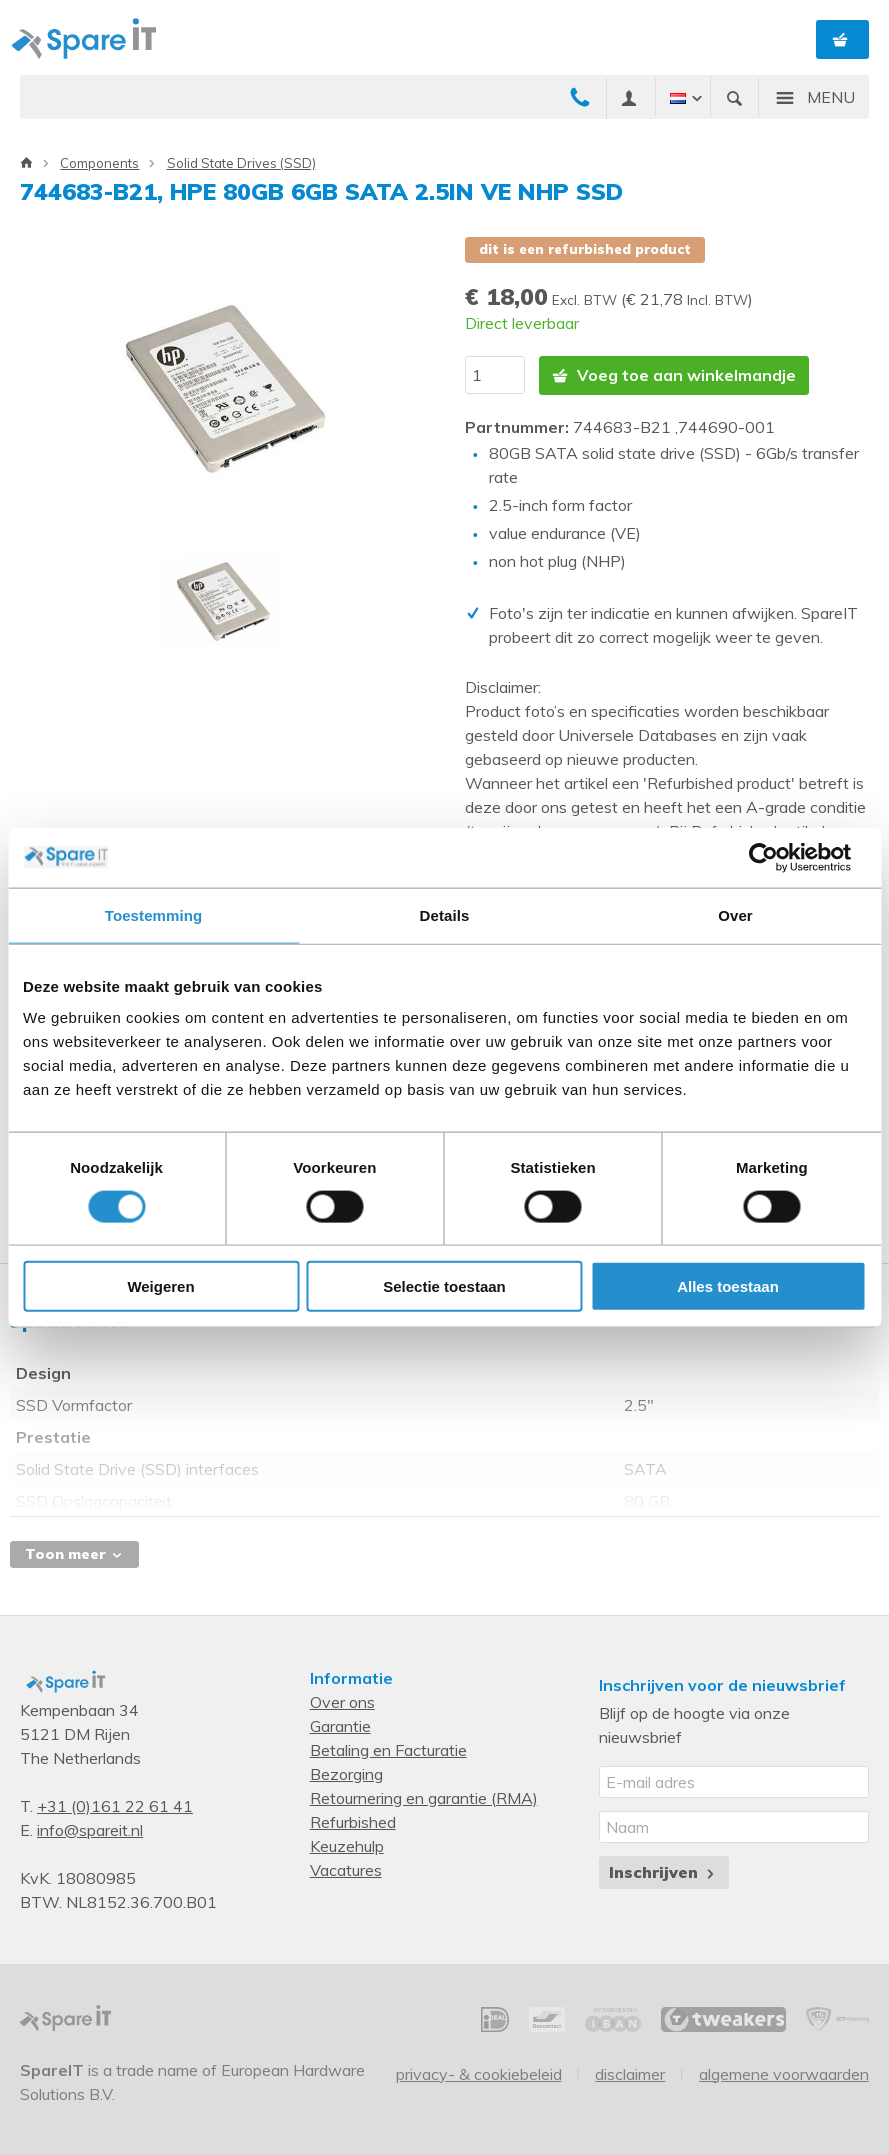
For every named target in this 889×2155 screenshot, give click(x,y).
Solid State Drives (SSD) (241, 163)
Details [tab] (445, 914)
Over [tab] (735, 914)
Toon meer (74, 1553)
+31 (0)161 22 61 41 (115, 1805)
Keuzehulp (347, 1845)
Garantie (340, 1725)
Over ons (342, 1701)
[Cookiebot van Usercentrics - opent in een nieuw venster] (778, 857)
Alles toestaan (728, 1286)
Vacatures (346, 1869)
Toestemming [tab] (154, 914)
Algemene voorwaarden (784, 2072)
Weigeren (160, 1286)
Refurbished (353, 1821)
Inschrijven (663, 1871)
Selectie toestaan (444, 1286)
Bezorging (346, 1773)
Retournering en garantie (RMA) (424, 1797)
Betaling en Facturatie (388, 1749)
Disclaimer (630, 2072)
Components (99, 163)
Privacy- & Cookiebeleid (479, 2072)
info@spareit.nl (90, 1829)
